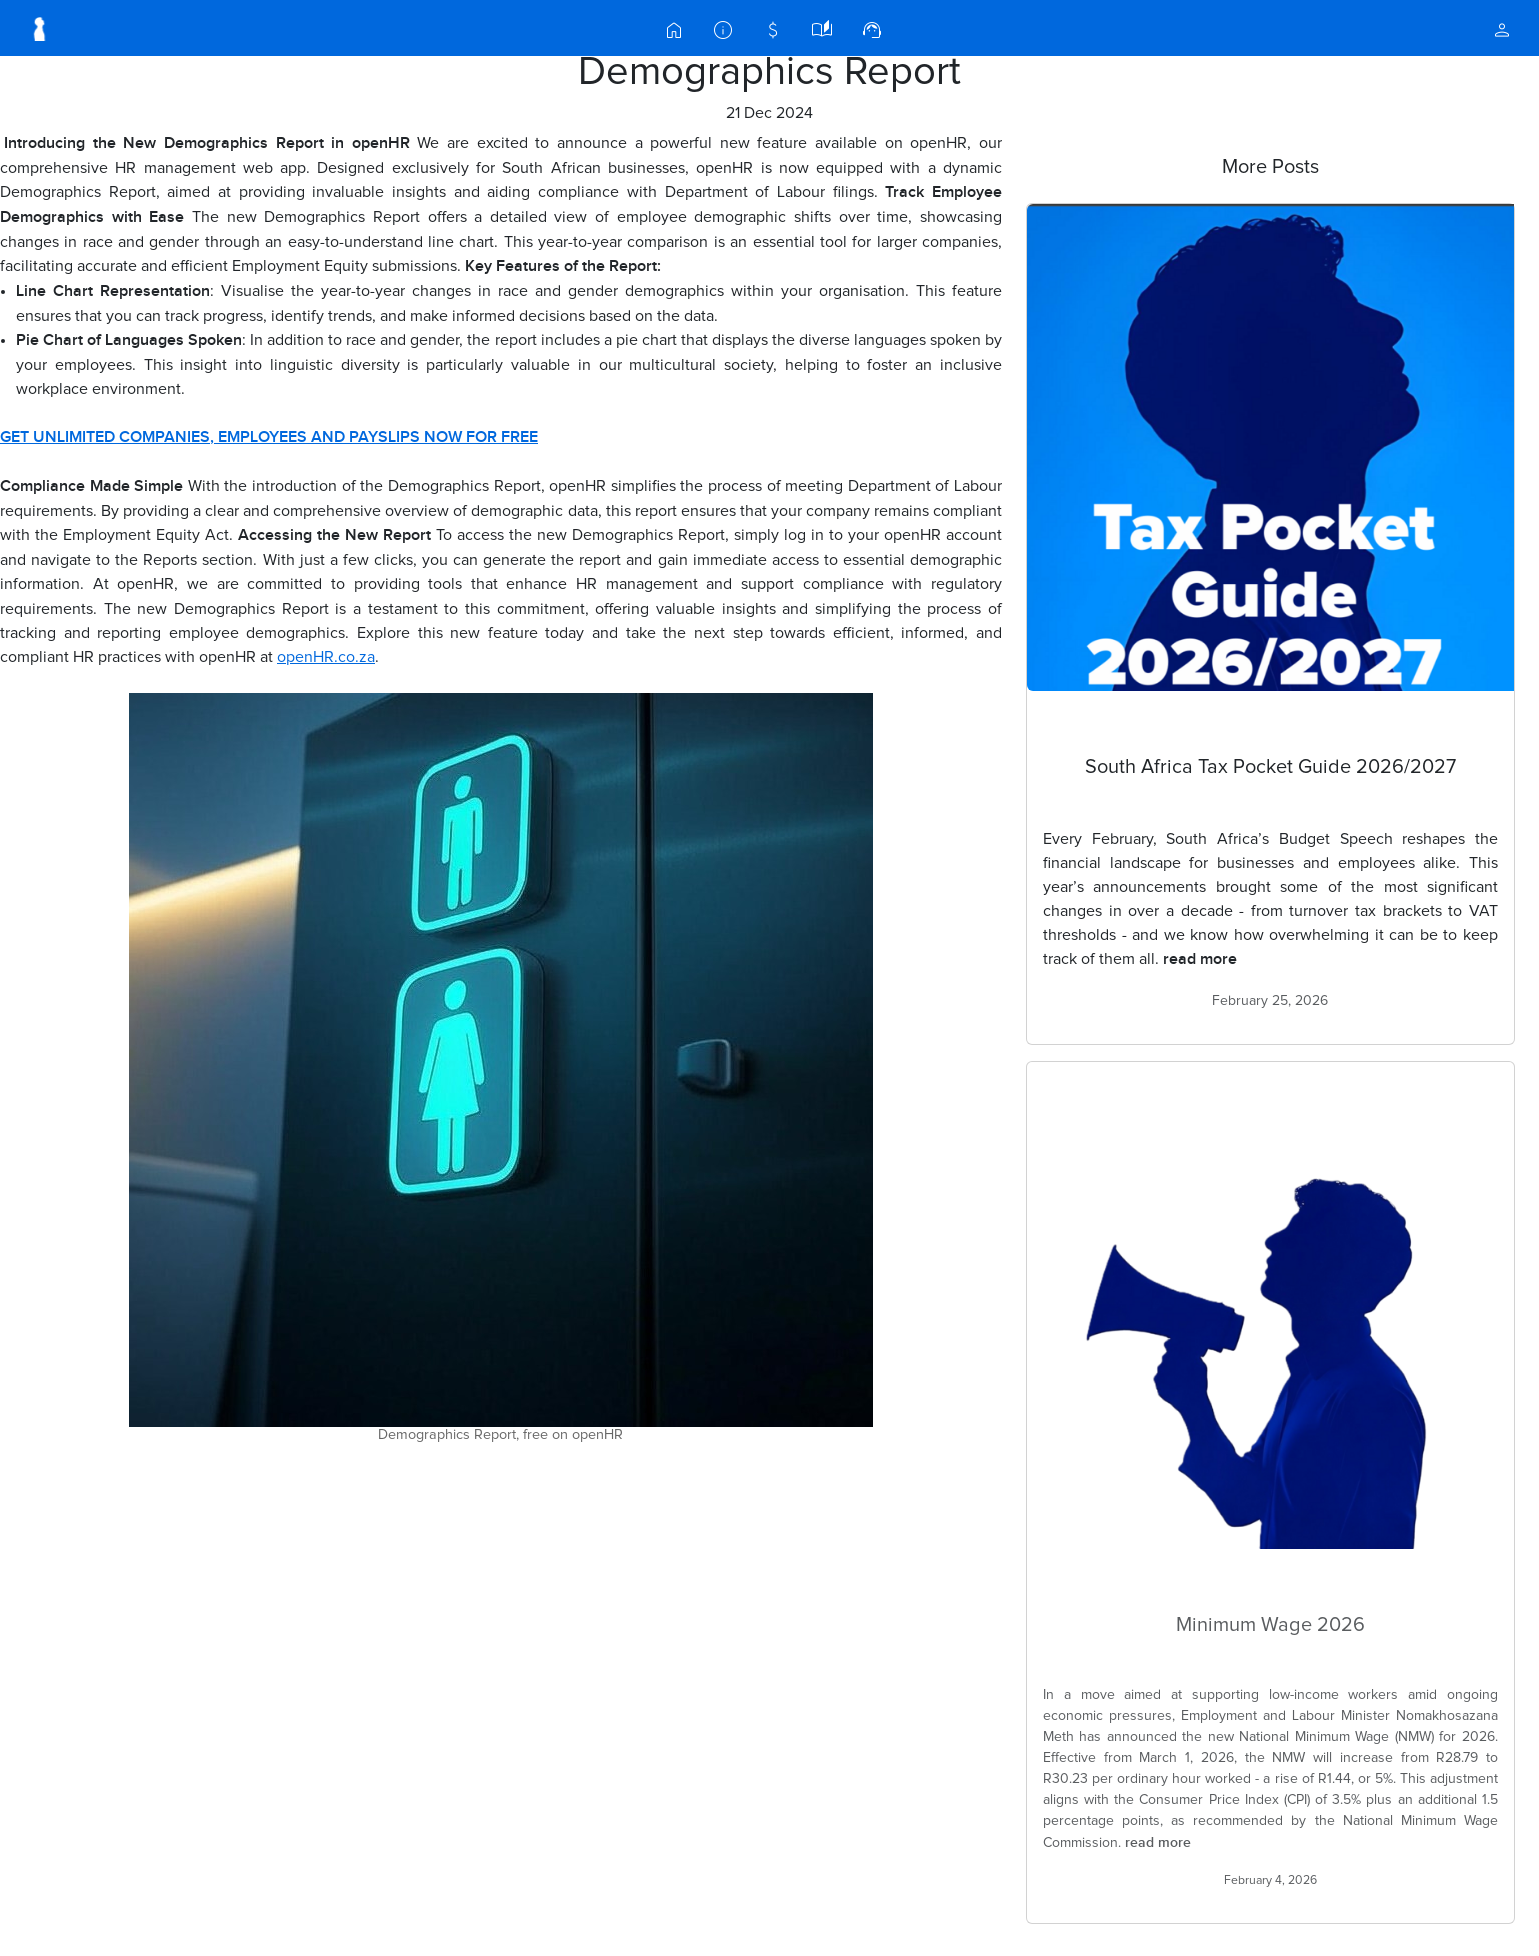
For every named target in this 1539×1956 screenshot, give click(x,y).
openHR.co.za (326, 657)
